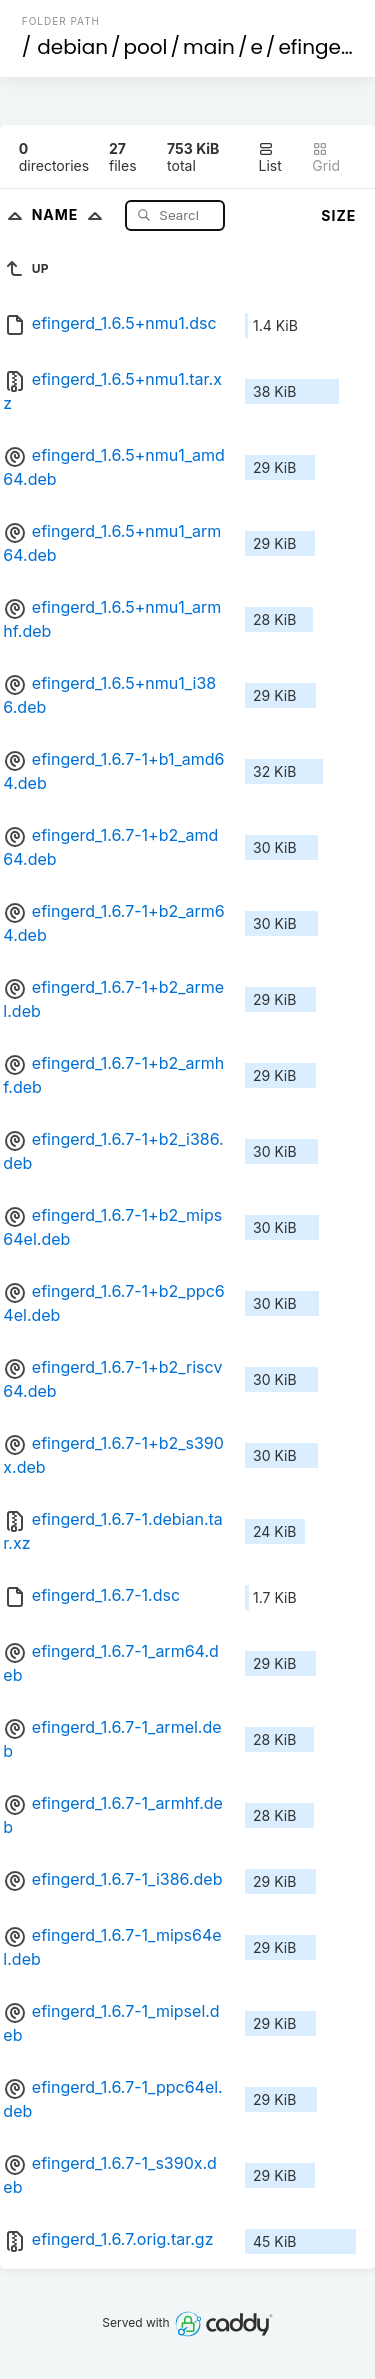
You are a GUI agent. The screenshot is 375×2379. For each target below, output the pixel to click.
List (269, 157)
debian (72, 47)
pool (146, 47)
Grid (326, 157)
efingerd (320, 47)
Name (71, 214)
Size (338, 215)
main (209, 47)
